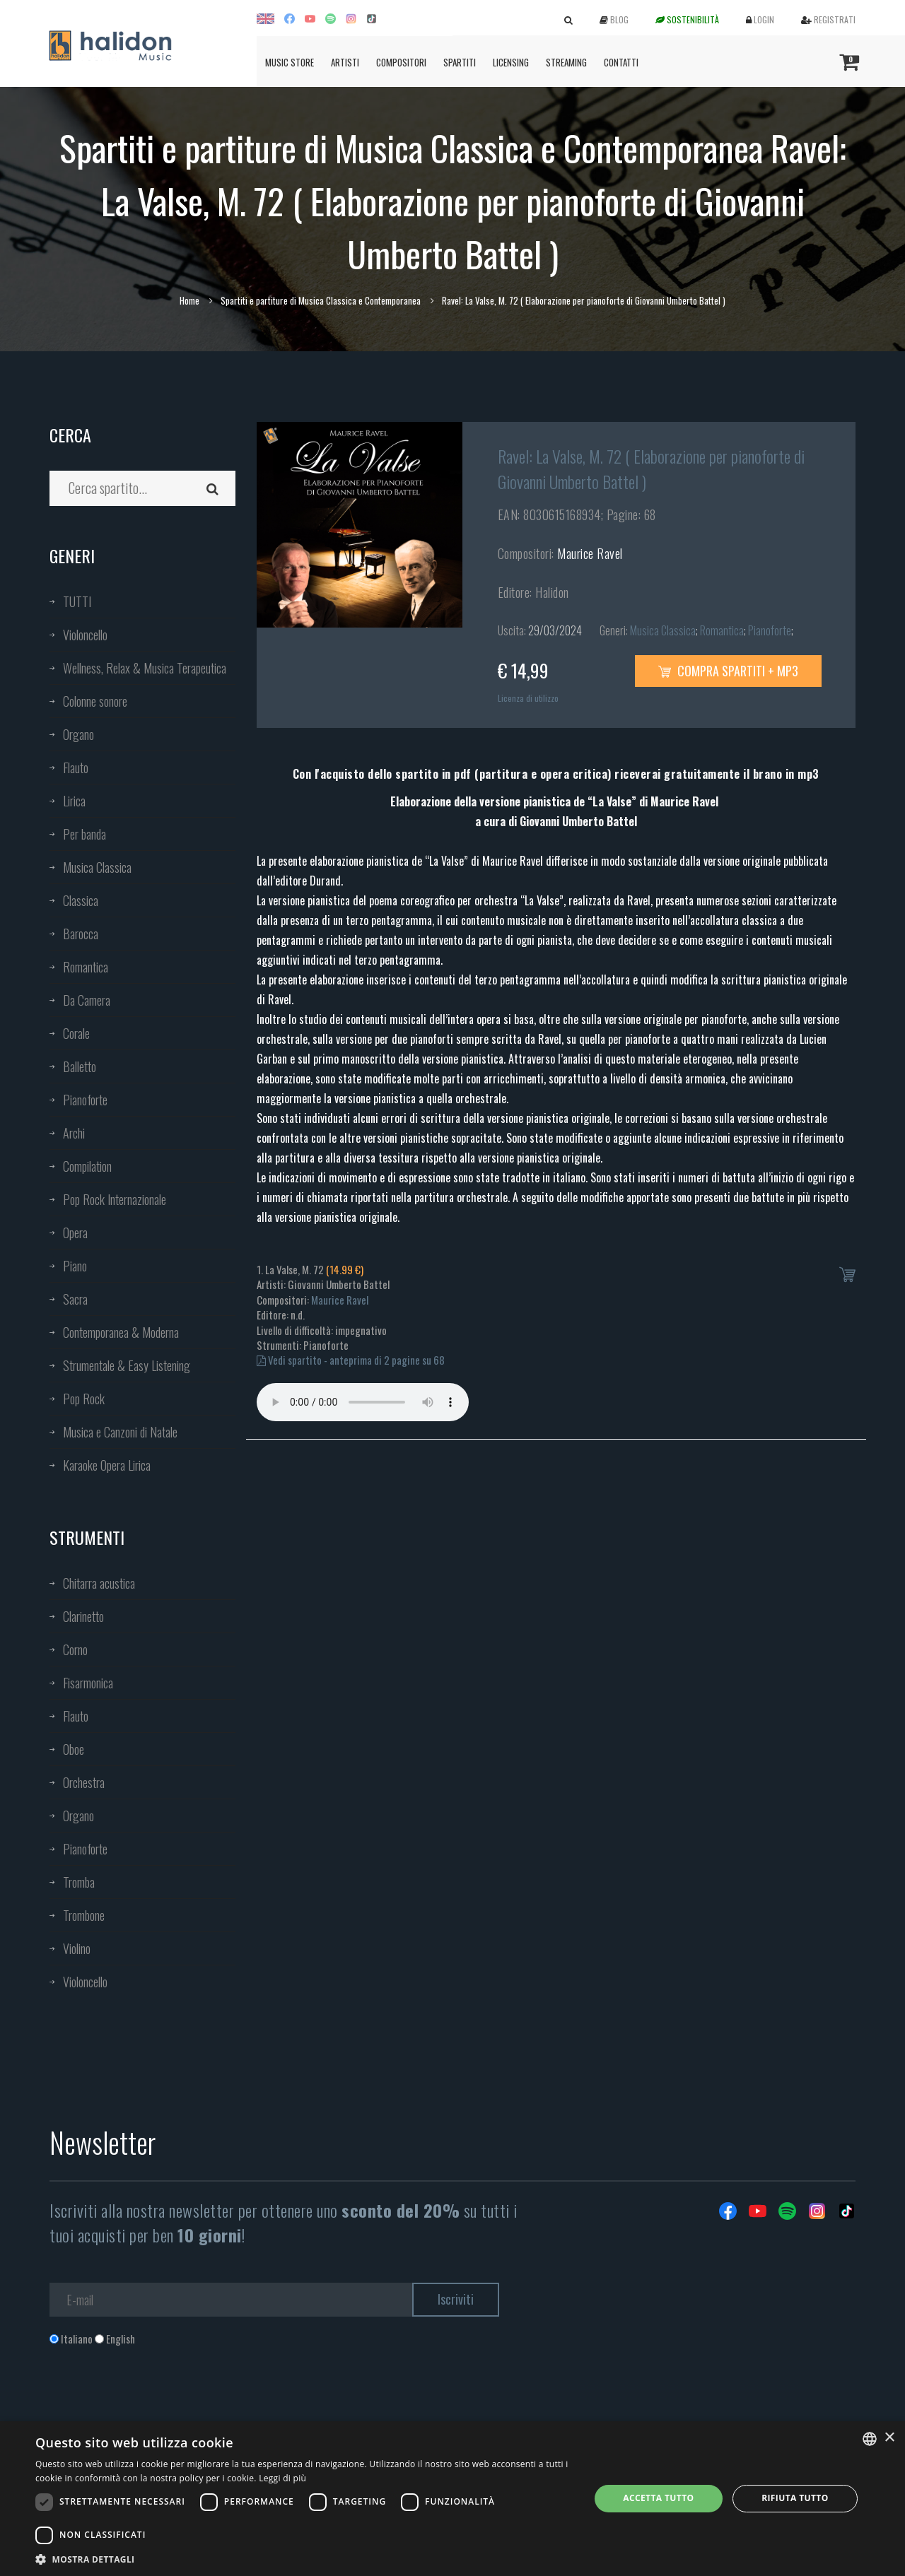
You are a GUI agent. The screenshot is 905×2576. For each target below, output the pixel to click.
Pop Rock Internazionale (114, 1199)
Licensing (511, 62)
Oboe (73, 1749)
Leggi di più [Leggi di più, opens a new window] (282, 2478)
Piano (75, 1266)
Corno (75, 1649)
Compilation (87, 1166)
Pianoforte (85, 1099)
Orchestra (84, 1782)
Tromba (79, 1882)
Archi (74, 1133)
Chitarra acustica (99, 1583)
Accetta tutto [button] (658, 2498)
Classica (80, 900)
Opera (75, 1232)
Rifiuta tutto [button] (795, 2498)
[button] (304, 2558)
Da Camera (86, 1000)
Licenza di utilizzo (528, 698)
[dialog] (452, 2498)
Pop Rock (84, 1398)
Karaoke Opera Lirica (107, 1465)
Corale (76, 1033)
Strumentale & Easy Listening (126, 1365)
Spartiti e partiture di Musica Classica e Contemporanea (321, 300)
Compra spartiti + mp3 (728, 670)
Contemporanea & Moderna (121, 1332)
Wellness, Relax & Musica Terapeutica (144, 668)
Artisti (345, 62)
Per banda (84, 834)
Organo (78, 734)
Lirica (74, 801)
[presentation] (156, 2403)
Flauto (75, 767)
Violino (76, 1948)
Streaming (566, 62)
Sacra (75, 1299)
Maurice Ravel (590, 553)
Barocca (80, 933)
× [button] (889, 2438)
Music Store (289, 62)
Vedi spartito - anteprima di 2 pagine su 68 (351, 1360)
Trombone (84, 1915)
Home (189, 300)
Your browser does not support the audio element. (363, 1402)
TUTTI (77, 601)
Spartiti (459, 62)
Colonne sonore (95, 701)
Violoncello (85, 634)
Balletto (79, 1066)
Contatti (621, 62)
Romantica (85, 967)
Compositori (401, 62)
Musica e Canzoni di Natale (120, 1432)
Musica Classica (97, 867)
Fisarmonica (88, 1683)
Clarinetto (83, 1616)
